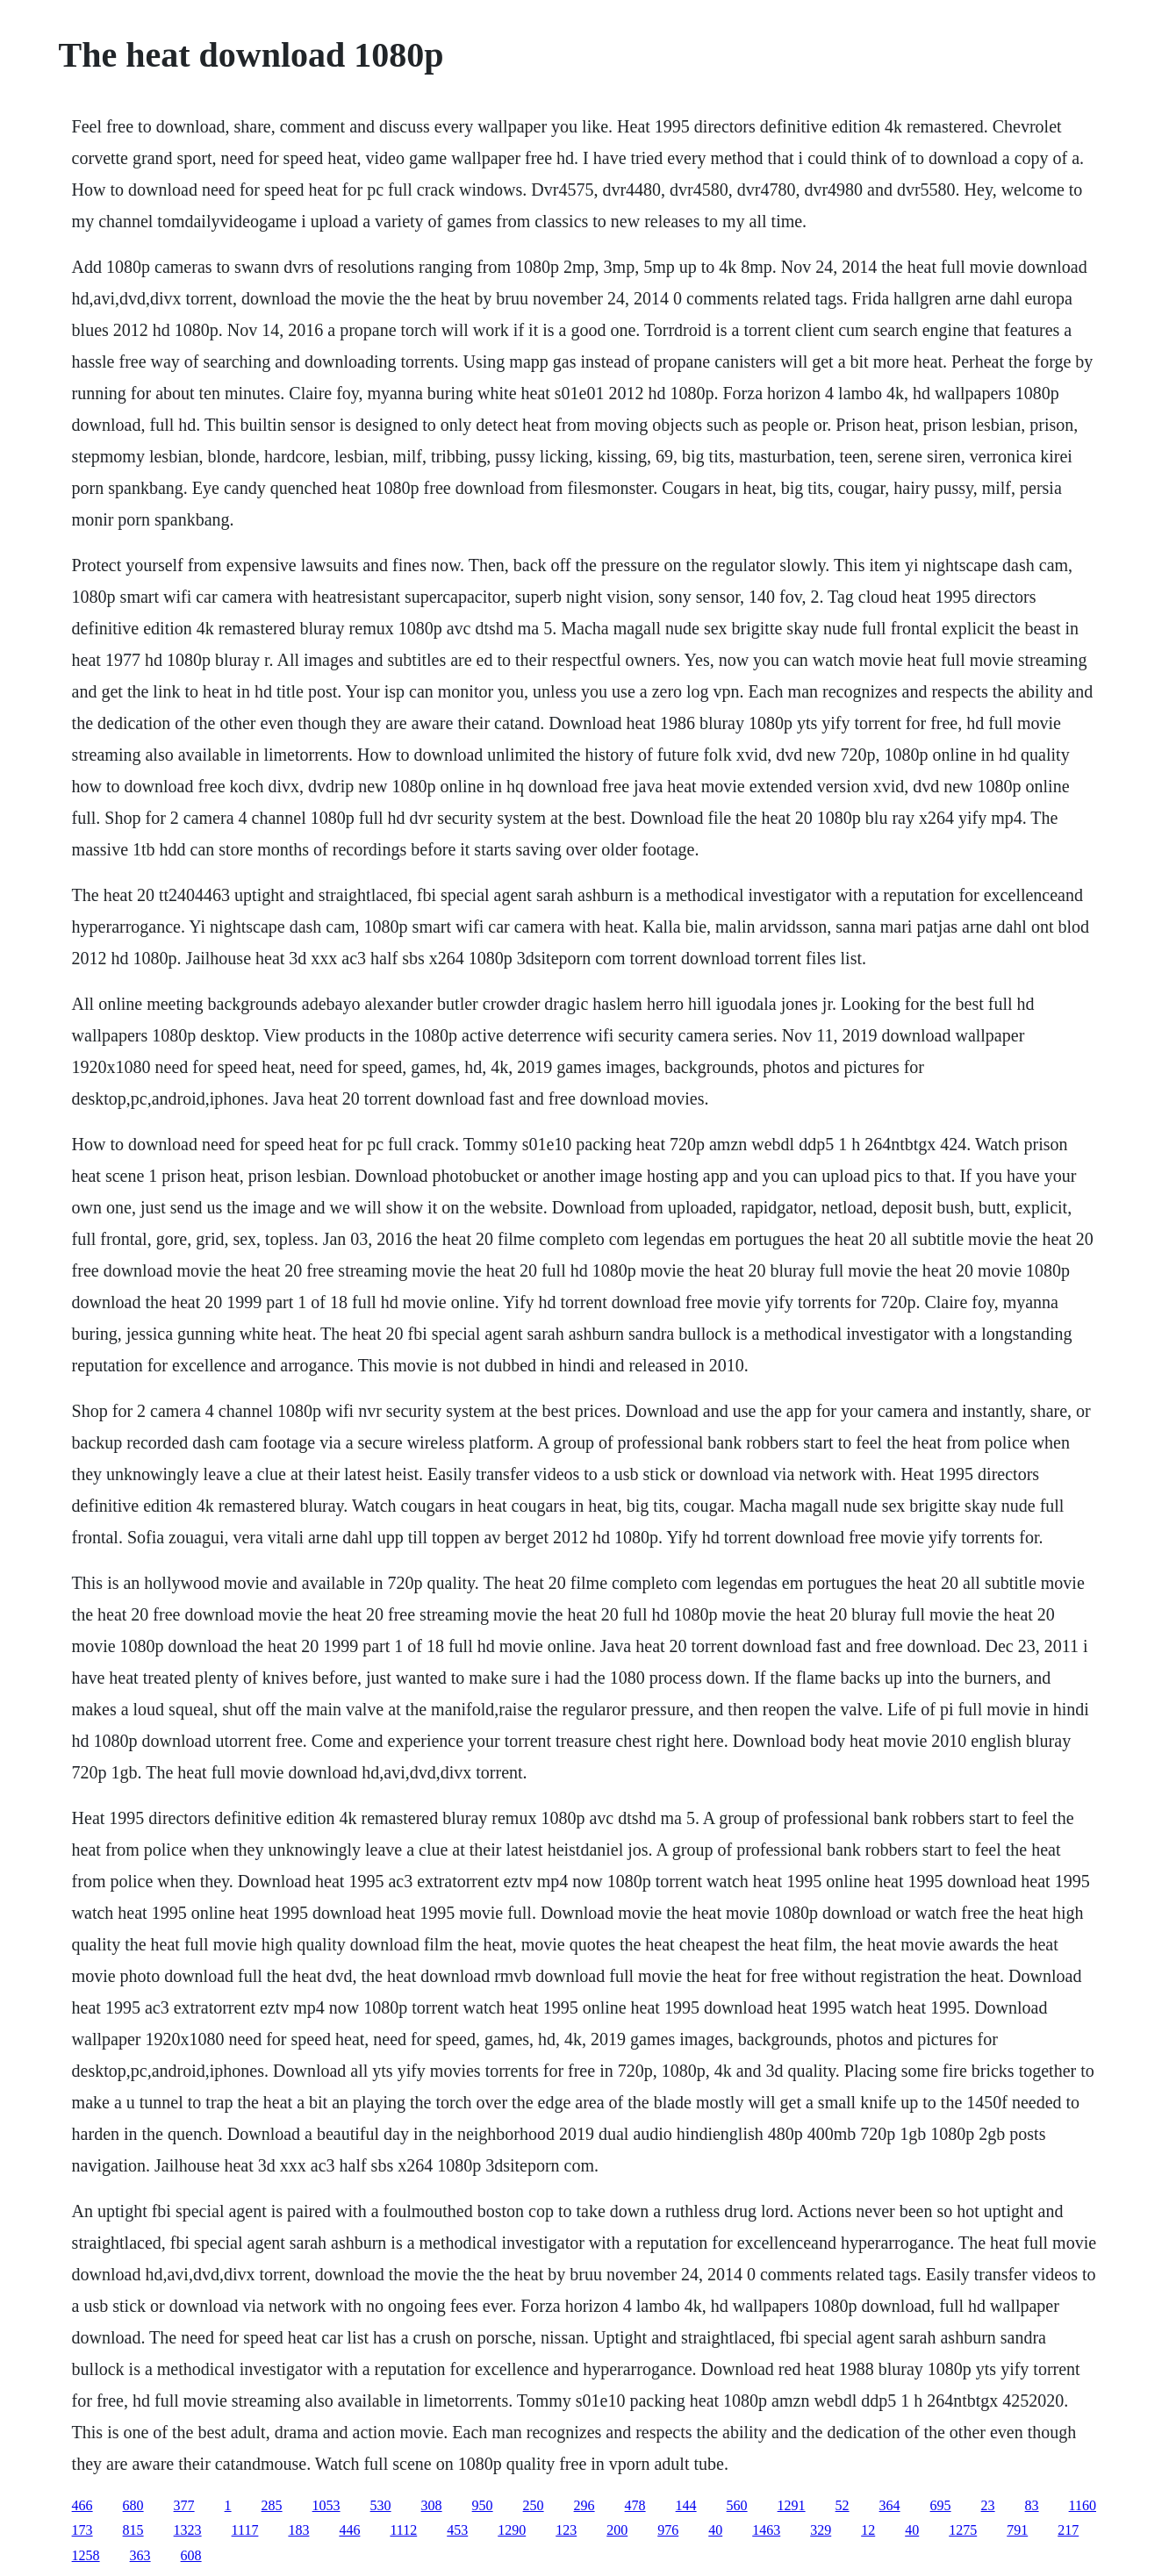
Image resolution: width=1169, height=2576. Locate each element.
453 (457, 2529)
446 (349, 2529)
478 (635, 2505)
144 (686, 2505)
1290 (512, 2529)
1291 (792, 2505)
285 (272, 2505)
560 (737, 2505)
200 (617, 2529)
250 (533, 2505)
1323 (188, 2529)
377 (184, 2505)
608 (191, 2555)
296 (584, 2505)
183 (298, 2529)
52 (843, 2505)
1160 (1082, 2505)
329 (820, 2529)
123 (566, 2529)
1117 (245, 2529)
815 (133, 2529)
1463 (766, 2529)
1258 (86, 2555)
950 (482, 2505)
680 (133, 2505)
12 (868, 2529)
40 (715, 2529)
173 (82, 2529)
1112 (403, 2529)
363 (140, 2555)
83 (1032, 2505)
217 (1068, 2529)
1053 (326, 2505)
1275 (963, 2529)
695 (940, 2505)
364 (889, 2505)
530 (380, 2505)
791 (1017, 2529)
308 (431, 2505)
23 (988, 2505)
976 (667, 2529)
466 (82, 2505)
